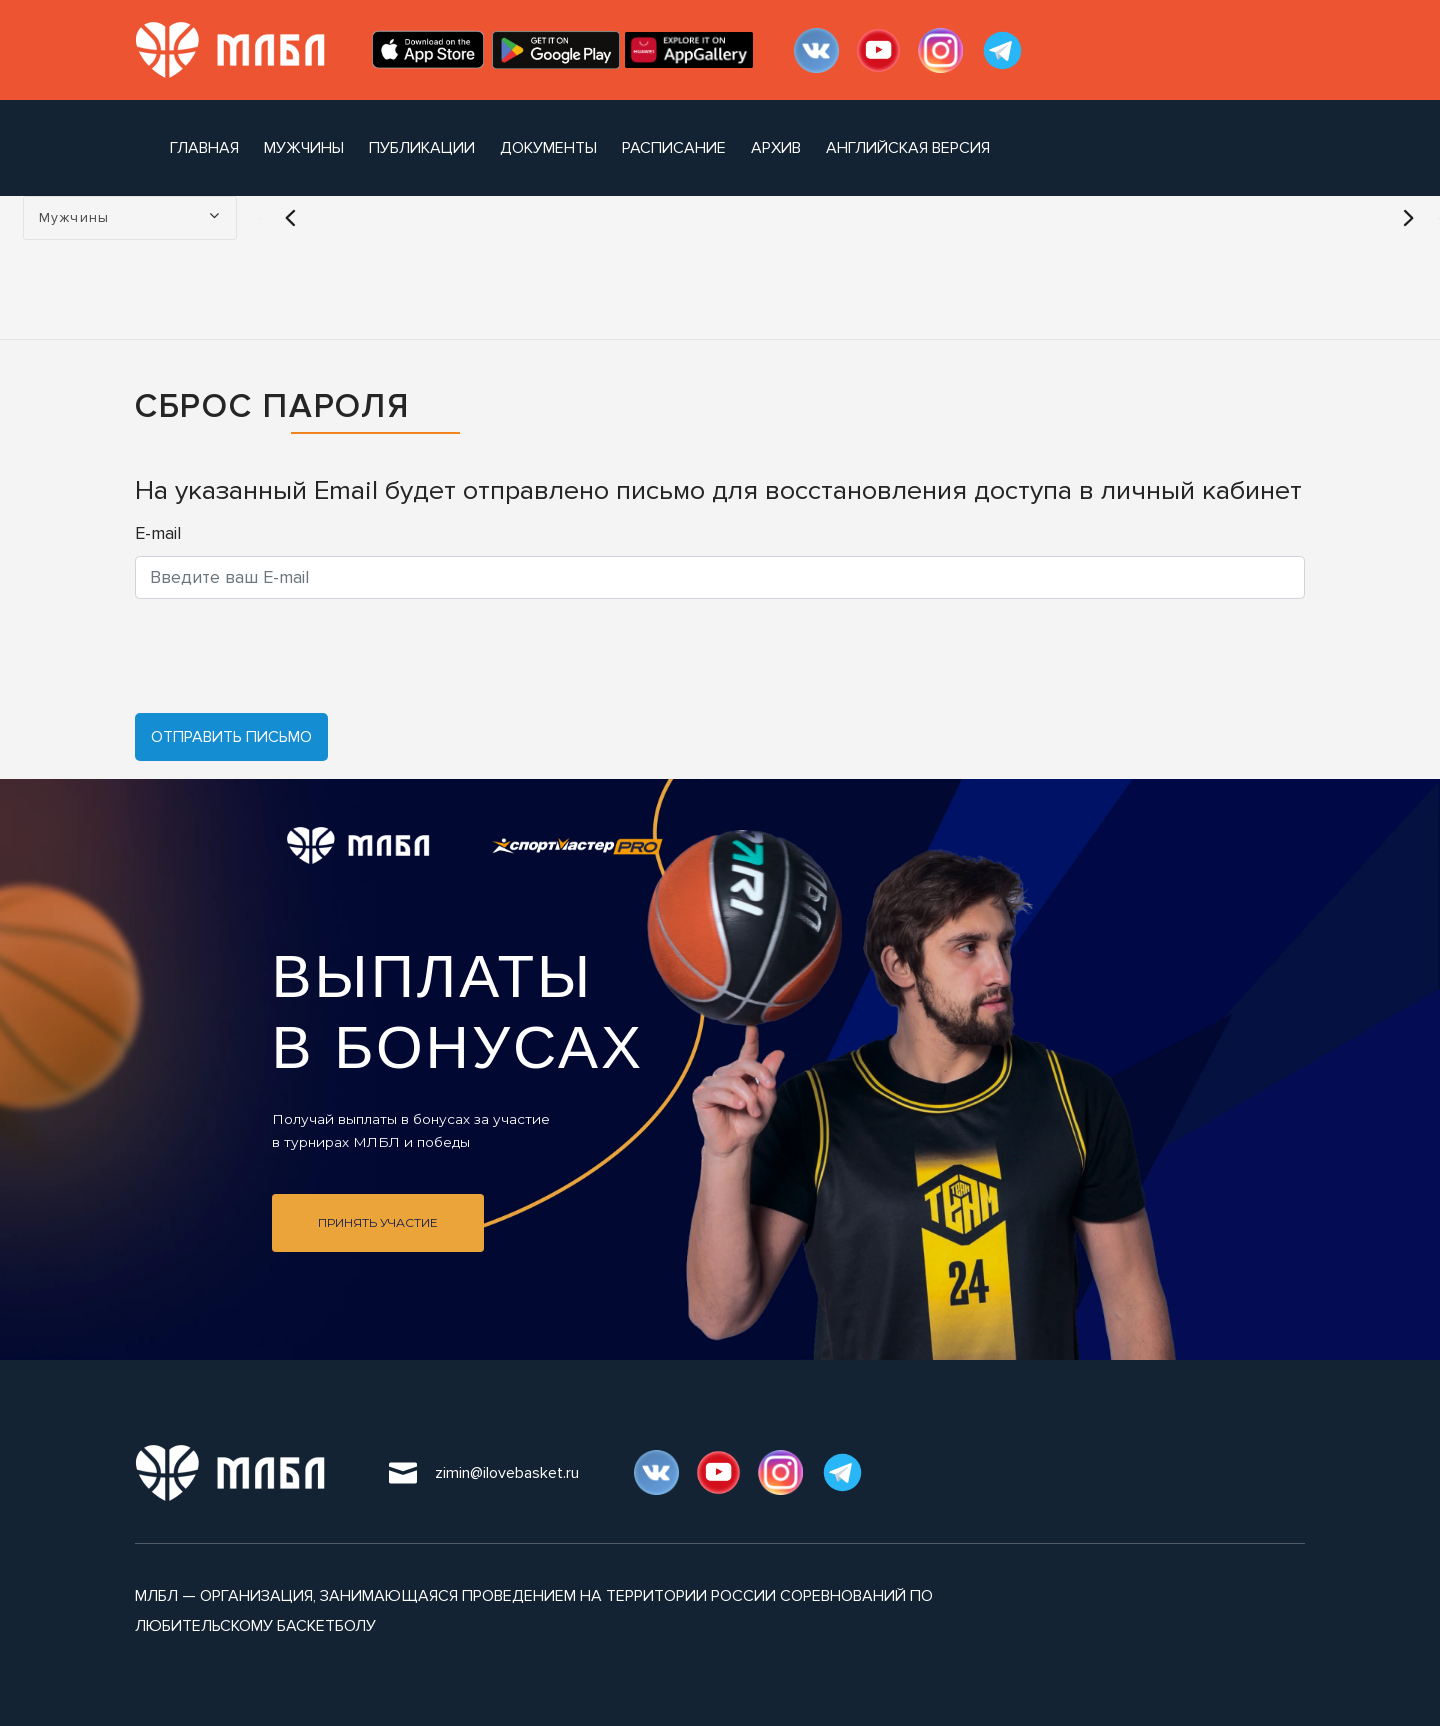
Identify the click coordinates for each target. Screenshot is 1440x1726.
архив (776, 148)
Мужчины (304, 148)
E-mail (158, 533)
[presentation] (287, 656)
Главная (204, 148)
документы (548, 148)
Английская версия (908, 148)
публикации (422, 148)
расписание (674, 148)
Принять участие (378, 1222)
